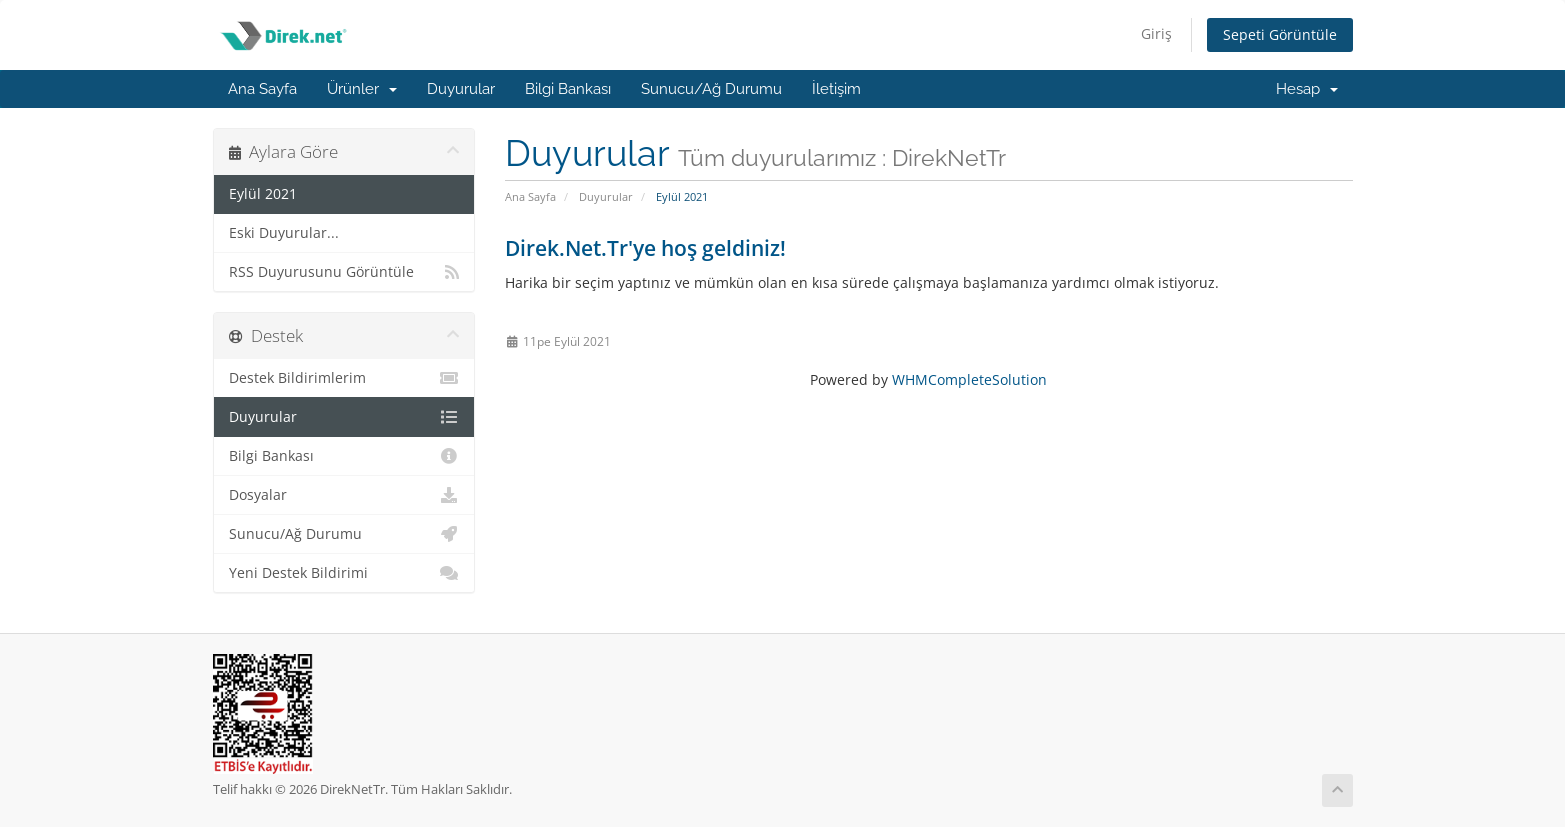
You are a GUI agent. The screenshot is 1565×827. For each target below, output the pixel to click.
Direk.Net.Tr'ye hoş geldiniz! (645, 248)
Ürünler (362, 89)
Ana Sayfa (262, 89)
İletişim (836, 89)
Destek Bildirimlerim (344, 378)
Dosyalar (344, 495)
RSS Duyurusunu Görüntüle (344, 272)
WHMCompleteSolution (969, 379)
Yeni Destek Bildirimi (344, 573)
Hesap (1307, 89)
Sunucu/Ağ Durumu (711, 89)
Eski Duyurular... (284, 233)
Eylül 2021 (263, 194)
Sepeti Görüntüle (1280, 34)
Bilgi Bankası (568, 89)
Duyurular (461, 89)
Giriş (1156, 33)
